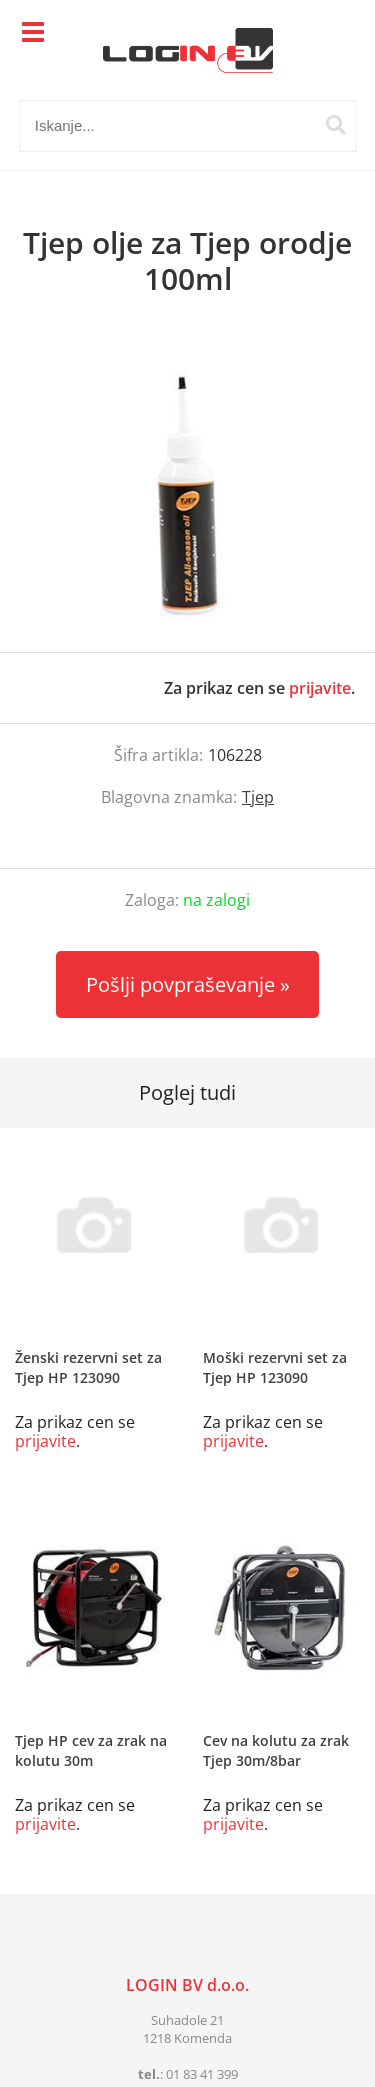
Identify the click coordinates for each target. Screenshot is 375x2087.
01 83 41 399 (202, 2074)
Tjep (258, 797)
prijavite (320, 688)
